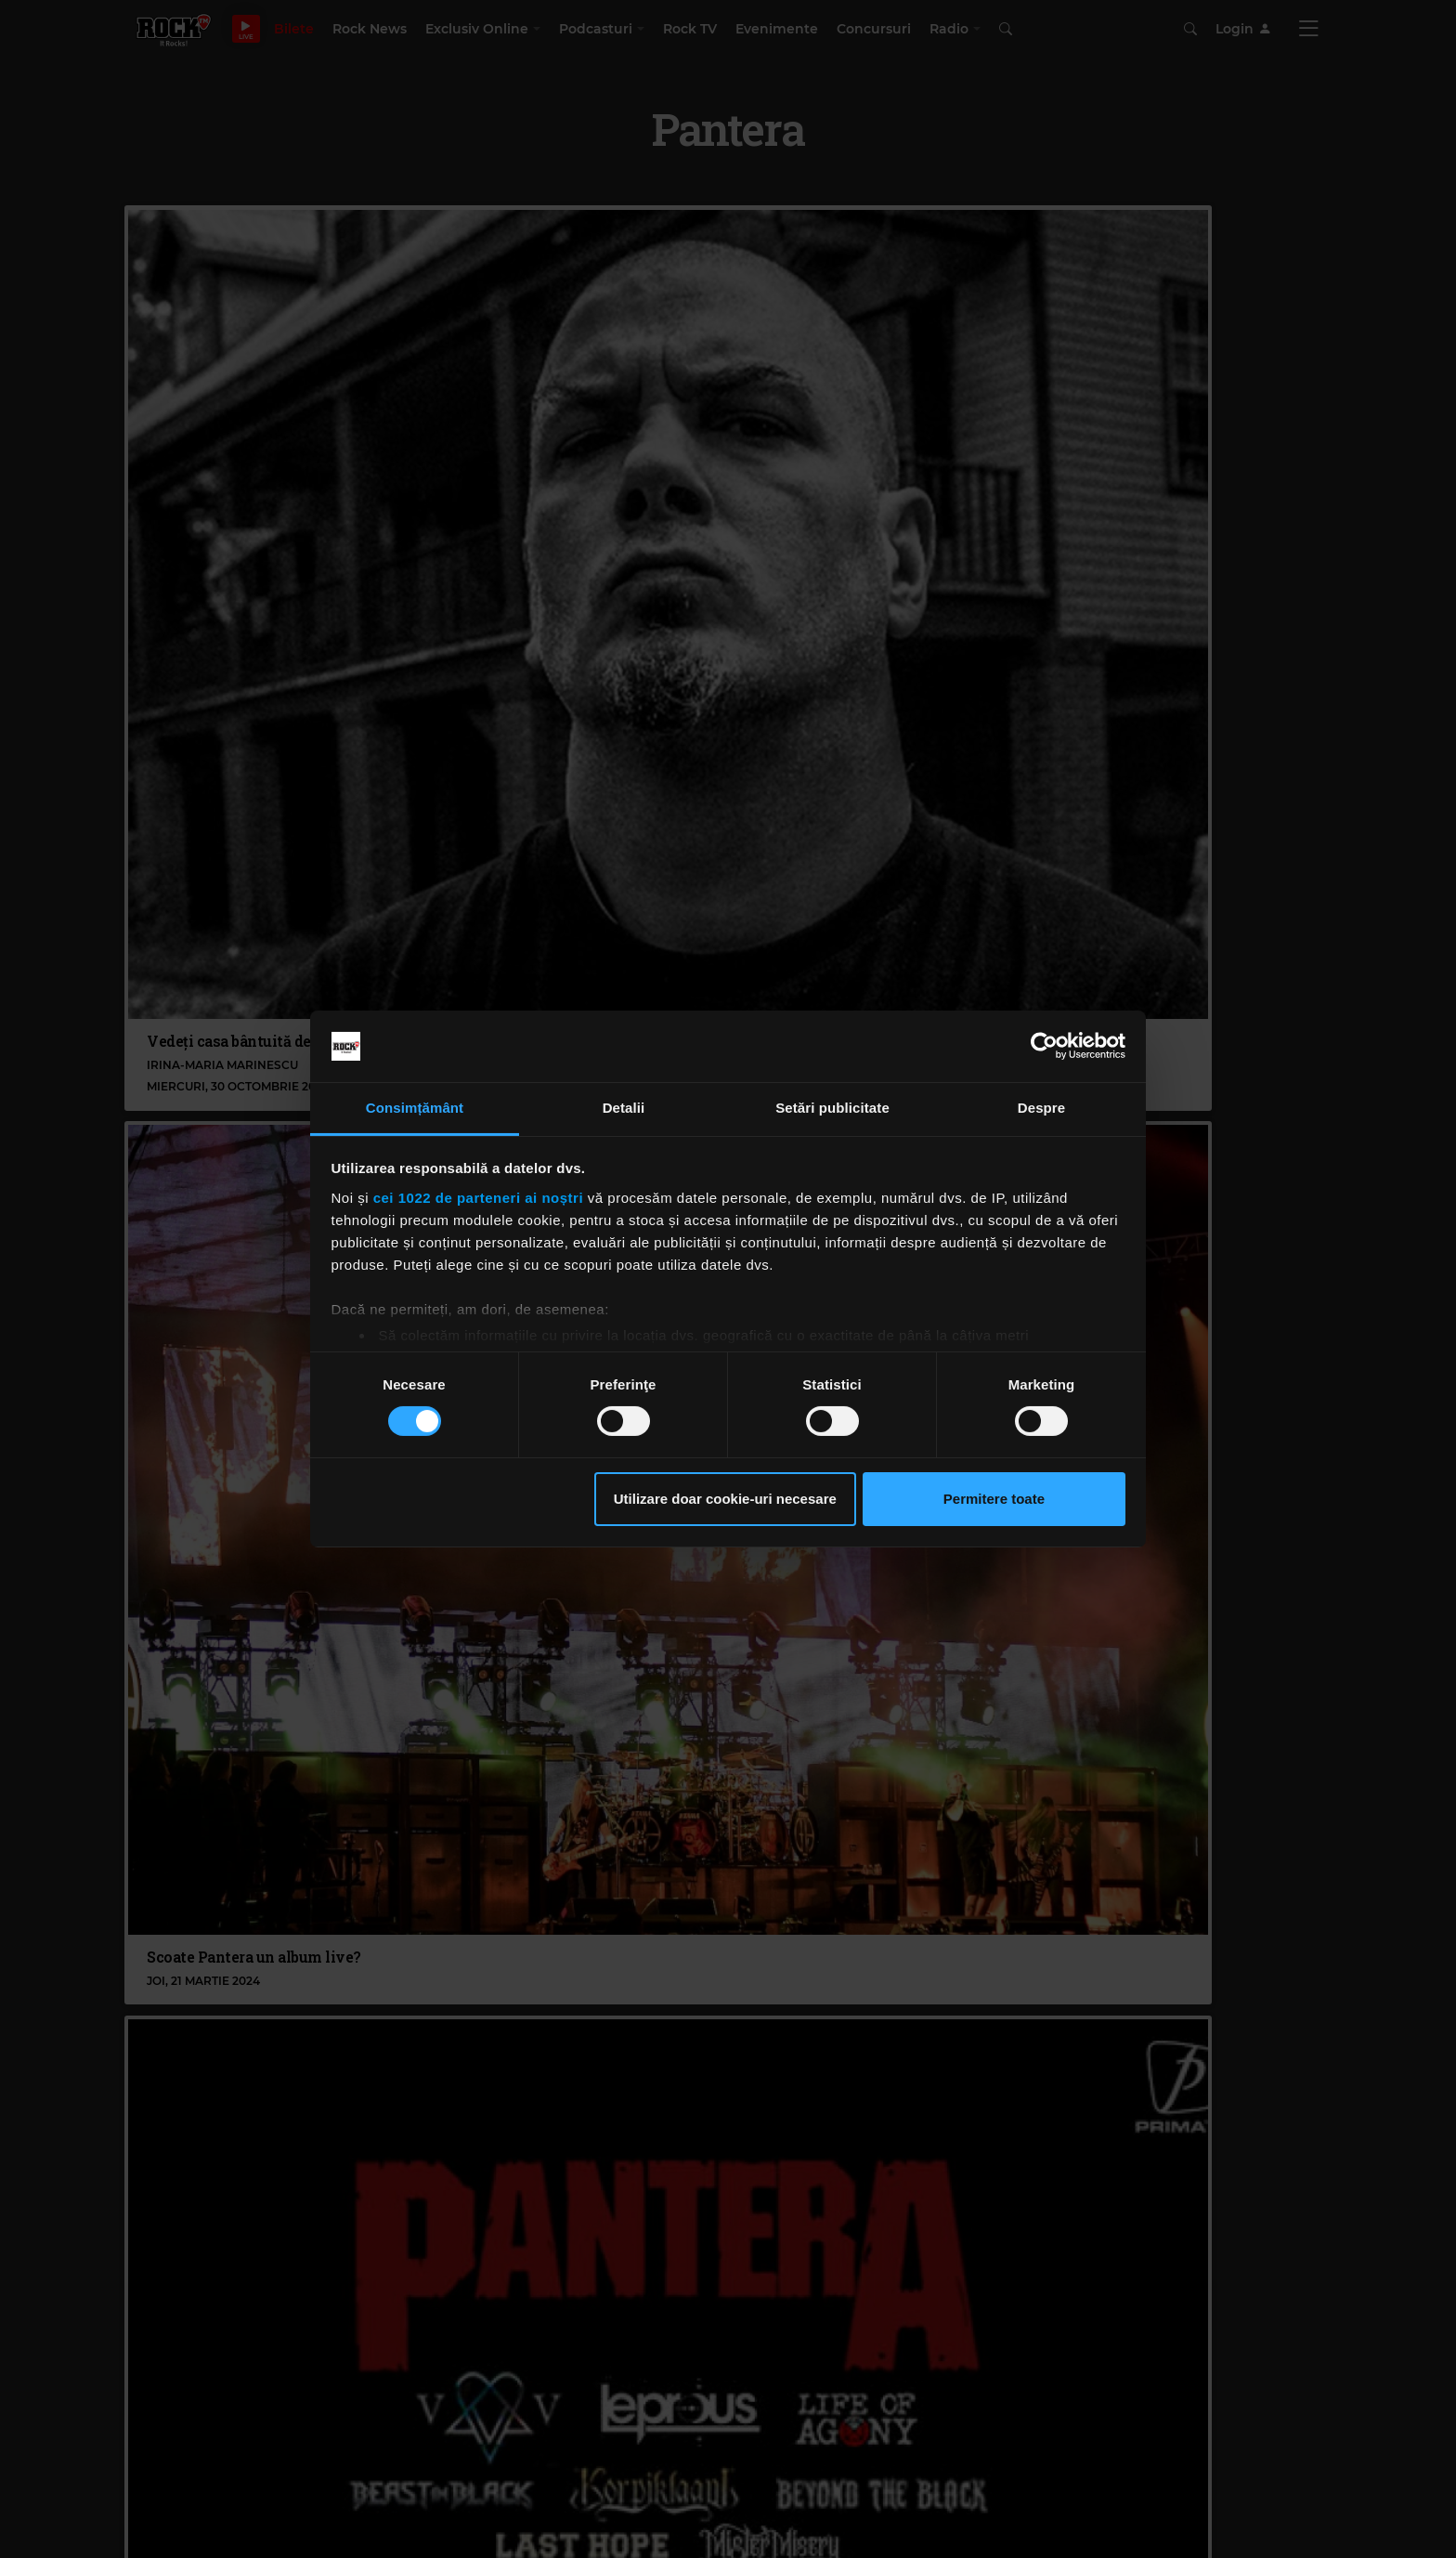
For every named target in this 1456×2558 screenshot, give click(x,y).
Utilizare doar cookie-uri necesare (725, 1499)
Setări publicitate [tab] (832, 1108)
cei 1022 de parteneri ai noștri (478, 1198)
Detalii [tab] (624, 1108)
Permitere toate (994, 1499)
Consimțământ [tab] (414, 1108)
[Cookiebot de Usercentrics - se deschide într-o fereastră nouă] (1044, 1046)
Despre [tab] (1041, 1108)
